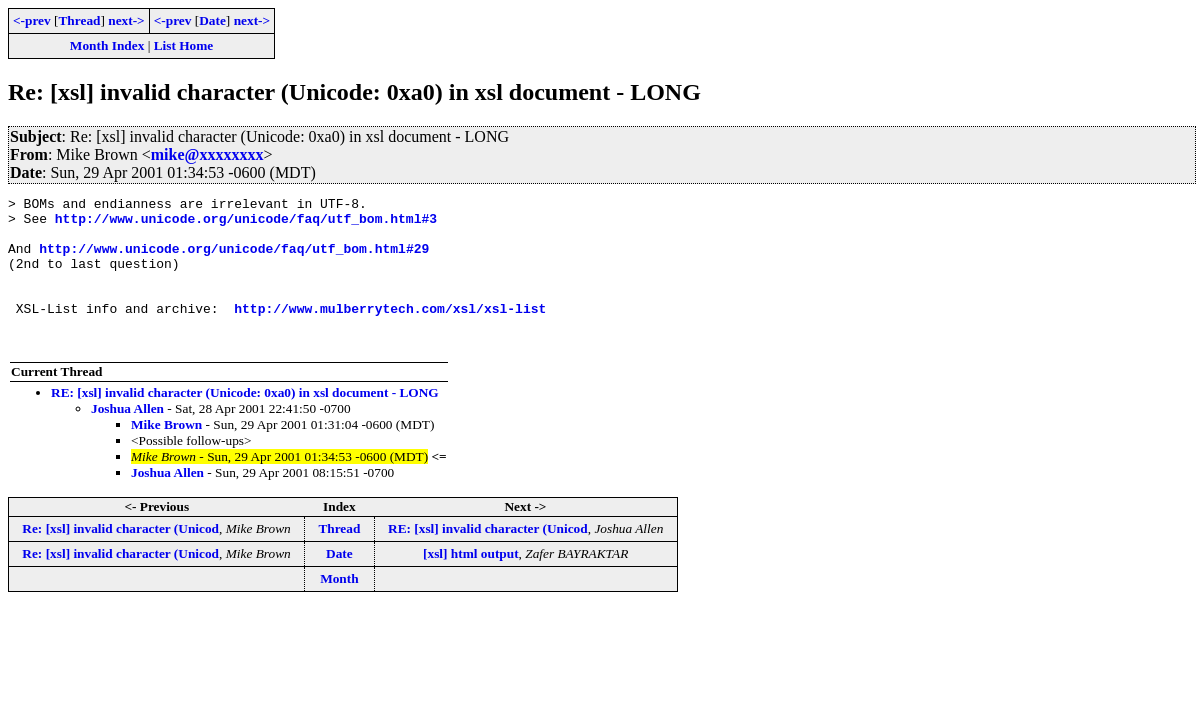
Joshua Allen (127, 438)
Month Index (107, 45)
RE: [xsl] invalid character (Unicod (488, 558)
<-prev (32, 20)
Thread (79, 20)
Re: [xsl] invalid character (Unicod (120, 558)
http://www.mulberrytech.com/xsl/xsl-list (390, 332)
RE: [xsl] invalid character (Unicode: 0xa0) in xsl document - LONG (245, 422)
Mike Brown (166, 454)
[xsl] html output (471, 583)
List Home (184, 45)
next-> (126, 20)
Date (212, 20)
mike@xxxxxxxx (207, 154)
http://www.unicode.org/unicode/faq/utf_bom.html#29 (234, 260)
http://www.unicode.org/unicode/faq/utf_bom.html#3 (246, 224)
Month (339, 608)
